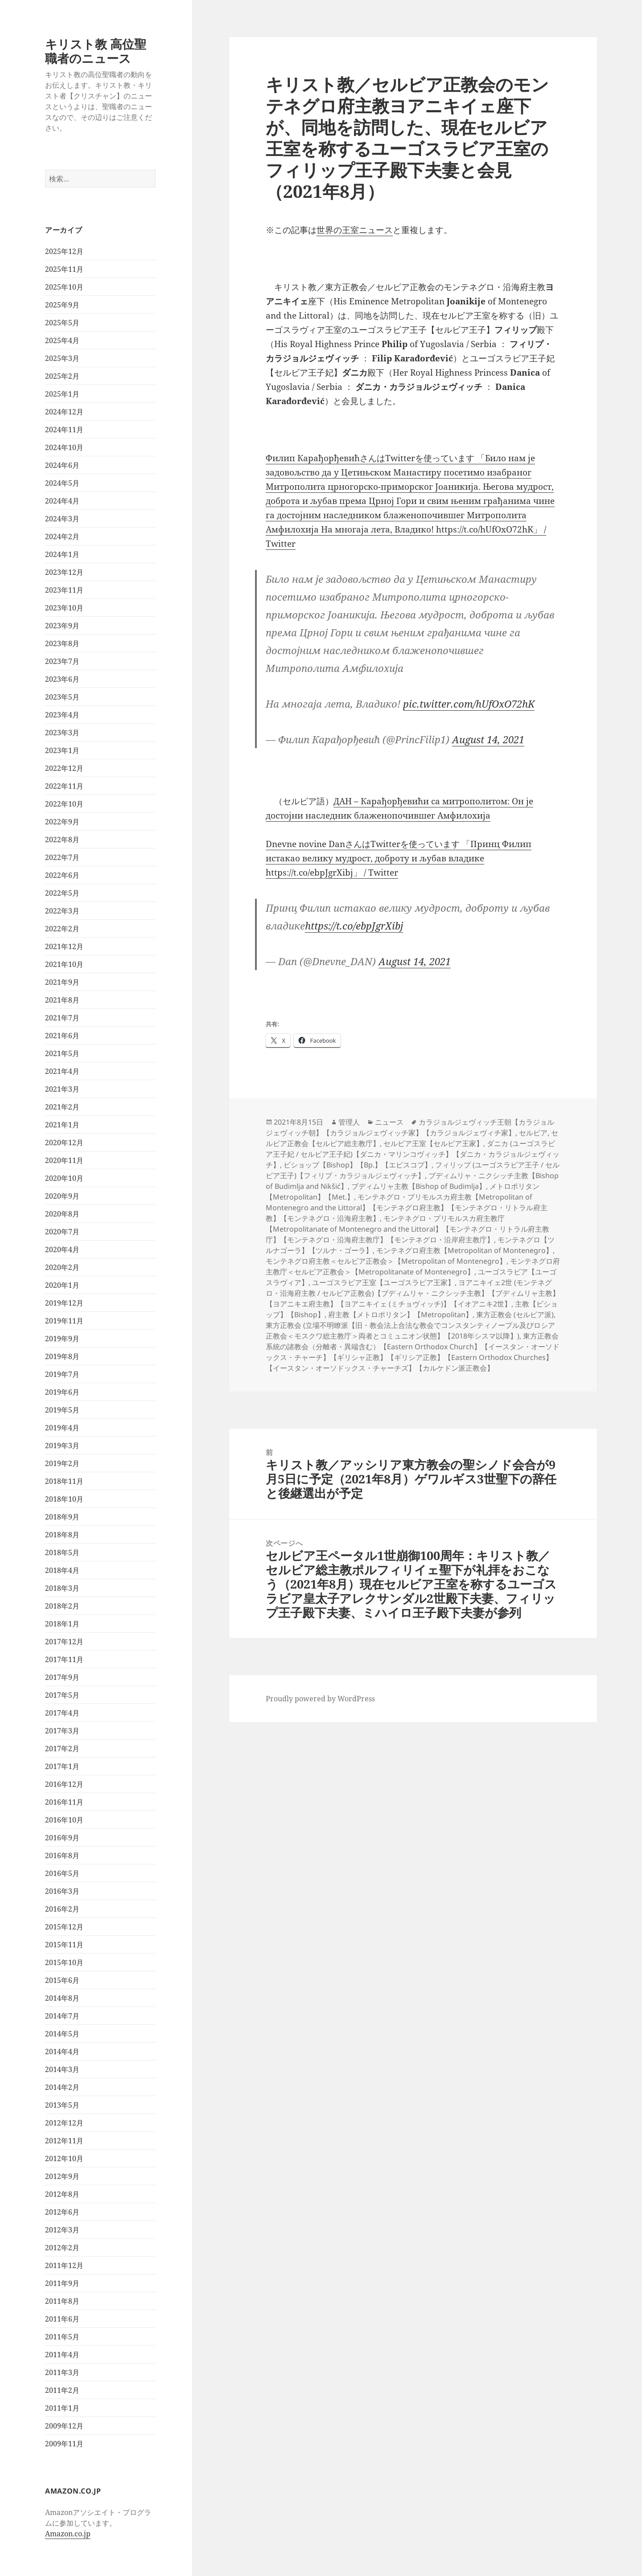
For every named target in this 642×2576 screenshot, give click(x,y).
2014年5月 (62, 2034)
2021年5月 (62, 1053)
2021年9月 (62, 982)
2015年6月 (62, 1980)
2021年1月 (62, 1125)
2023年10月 (64, 608)
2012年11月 (64, 2141)
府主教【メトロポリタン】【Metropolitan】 (400, 1314)
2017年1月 (62, 1766)
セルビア (533, 1133)
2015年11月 (64, 1944)
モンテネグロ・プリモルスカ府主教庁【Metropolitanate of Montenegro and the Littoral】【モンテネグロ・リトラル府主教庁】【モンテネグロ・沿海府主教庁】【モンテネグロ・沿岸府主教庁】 (407, 1229)
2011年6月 (62, 2319)
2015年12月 (64, 1927)
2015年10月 (64, 1962)
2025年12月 (64, 251)
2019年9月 (62, 1338)
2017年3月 (62, 1731)
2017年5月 (62, 1695)
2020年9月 (62, 1196)
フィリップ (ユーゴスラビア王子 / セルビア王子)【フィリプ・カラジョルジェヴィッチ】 (413, 1170)
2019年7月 (62, 1374)
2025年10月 (64, 287)
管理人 (349, 1122)
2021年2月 (62, 1107)
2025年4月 (62, 340)
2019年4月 (62, 1428)
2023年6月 (62, 679)
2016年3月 (62, 1891)
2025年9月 (62, 305)
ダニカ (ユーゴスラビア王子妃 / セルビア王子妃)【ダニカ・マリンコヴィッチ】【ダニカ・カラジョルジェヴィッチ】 (413, 1154)
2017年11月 (64, 1659)
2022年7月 (62, 857)
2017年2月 (62, 1748)
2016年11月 (64, 1802)
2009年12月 (64, 2426)
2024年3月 (62, 519)
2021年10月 (64, 964)
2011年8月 (62, 2301)
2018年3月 (62, 1588)
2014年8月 (62, 1998)
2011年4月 (62, 2354)
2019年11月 (64, 1321)
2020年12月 (64, 1142)
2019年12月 (64, 1303)
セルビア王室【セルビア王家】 (433, 1143)
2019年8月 (62, 1356)
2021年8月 (62, 1000)
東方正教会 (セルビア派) (515, 1314)
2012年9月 (62, 2176)
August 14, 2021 (488, 739)
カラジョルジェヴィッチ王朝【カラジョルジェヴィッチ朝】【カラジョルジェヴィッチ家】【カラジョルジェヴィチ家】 (410, 1127)
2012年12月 (64, 2123)
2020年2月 (62, 1267)
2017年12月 (64, 1641)
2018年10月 (64, 1499)
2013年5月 (62, 2105)
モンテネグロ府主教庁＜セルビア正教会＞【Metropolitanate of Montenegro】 (413, 1266)
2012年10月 (64, 2158)
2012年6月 (62, 2212)
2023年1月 (62, 750)
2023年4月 (62, 715)
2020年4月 (62, 1249)
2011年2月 (62, 2390)
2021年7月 (62, 1018)
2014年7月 (62, 2016)
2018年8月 (62, 1535)
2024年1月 (62, 554)
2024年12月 (64, 412)
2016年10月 (64, 1820)
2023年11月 (64, 590)
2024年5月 (62, 483)
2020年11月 (64, 1160)
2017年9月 (62, 1677)
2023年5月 (62, 697)
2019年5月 (62, 1410)
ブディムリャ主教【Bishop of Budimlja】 (418, 1186)
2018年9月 (62, 1517)
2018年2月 (62, 1606)
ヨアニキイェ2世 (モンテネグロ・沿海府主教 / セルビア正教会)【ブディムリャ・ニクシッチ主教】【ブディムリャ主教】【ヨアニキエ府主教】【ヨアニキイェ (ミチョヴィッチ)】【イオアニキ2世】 (413, 1293)
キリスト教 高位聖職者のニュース (95, 51)
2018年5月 (62, 1552)
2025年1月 (62, 394)
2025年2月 (62, 376)
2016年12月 (64, 1784)
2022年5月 (62, 893)
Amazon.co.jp (68, 2534)
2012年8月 (62, 2194)
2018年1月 (62, 1624)
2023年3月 (62, 732)
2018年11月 (64, 1481)
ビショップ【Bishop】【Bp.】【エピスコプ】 (358, 1165)
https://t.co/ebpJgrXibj (354, 925)
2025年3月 (62, 358)
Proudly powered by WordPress (320, 1699)
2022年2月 (62, 929)
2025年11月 (64, 269)
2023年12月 (64, 572)
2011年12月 (64, 2265)
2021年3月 (62, 1089)
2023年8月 (62, 643)
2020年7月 (62, 1232)
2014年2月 (62, 2087)
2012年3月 (62, 2230)
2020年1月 (62, 1285)
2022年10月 (64, 804)
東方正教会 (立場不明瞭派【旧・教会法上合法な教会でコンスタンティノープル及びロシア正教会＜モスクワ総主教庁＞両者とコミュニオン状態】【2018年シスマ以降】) (410, 1330)
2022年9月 (62, 822)
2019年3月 (62, 1445)
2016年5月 (62, 1873)
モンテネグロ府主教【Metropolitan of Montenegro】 (464, 1250)
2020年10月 (64, 1178)
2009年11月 (64, 2444)
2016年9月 (62, 1838)
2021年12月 (64, 946)
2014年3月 (62, 2069)
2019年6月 (62, 1392)
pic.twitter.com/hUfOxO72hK (469, 703)
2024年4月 (62, 501)
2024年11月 (64, 429)
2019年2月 (62, 1463)
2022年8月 (62, 839)
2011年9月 (62, 2283)
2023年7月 (62, 661)
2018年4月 (62, 1570)
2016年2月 (62, 1909)
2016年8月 (62, 1855)
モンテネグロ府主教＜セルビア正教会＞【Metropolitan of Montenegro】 (386, 1261)
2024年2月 (62, 536)
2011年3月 (62, 2372)
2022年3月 (62, 911)
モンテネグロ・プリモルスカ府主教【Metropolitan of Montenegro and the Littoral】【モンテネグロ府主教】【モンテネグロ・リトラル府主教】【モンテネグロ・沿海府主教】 (406, 1207)
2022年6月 (62, 875)
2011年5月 (62, 2337)
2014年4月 (62, 2051)
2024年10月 (64, 447)
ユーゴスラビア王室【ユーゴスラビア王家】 (383, 1282)
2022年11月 (64, 786)
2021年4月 (62, 1071)
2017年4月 (62, 1713)
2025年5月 (62, 323)
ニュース (389, 1122)
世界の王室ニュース (355, 230)
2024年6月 (62, 465)
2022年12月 (64, 768)
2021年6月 (62, 1035)
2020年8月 (62, 1214)
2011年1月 (62, 2408)
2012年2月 (62, 2247)
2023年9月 (62, 626)
